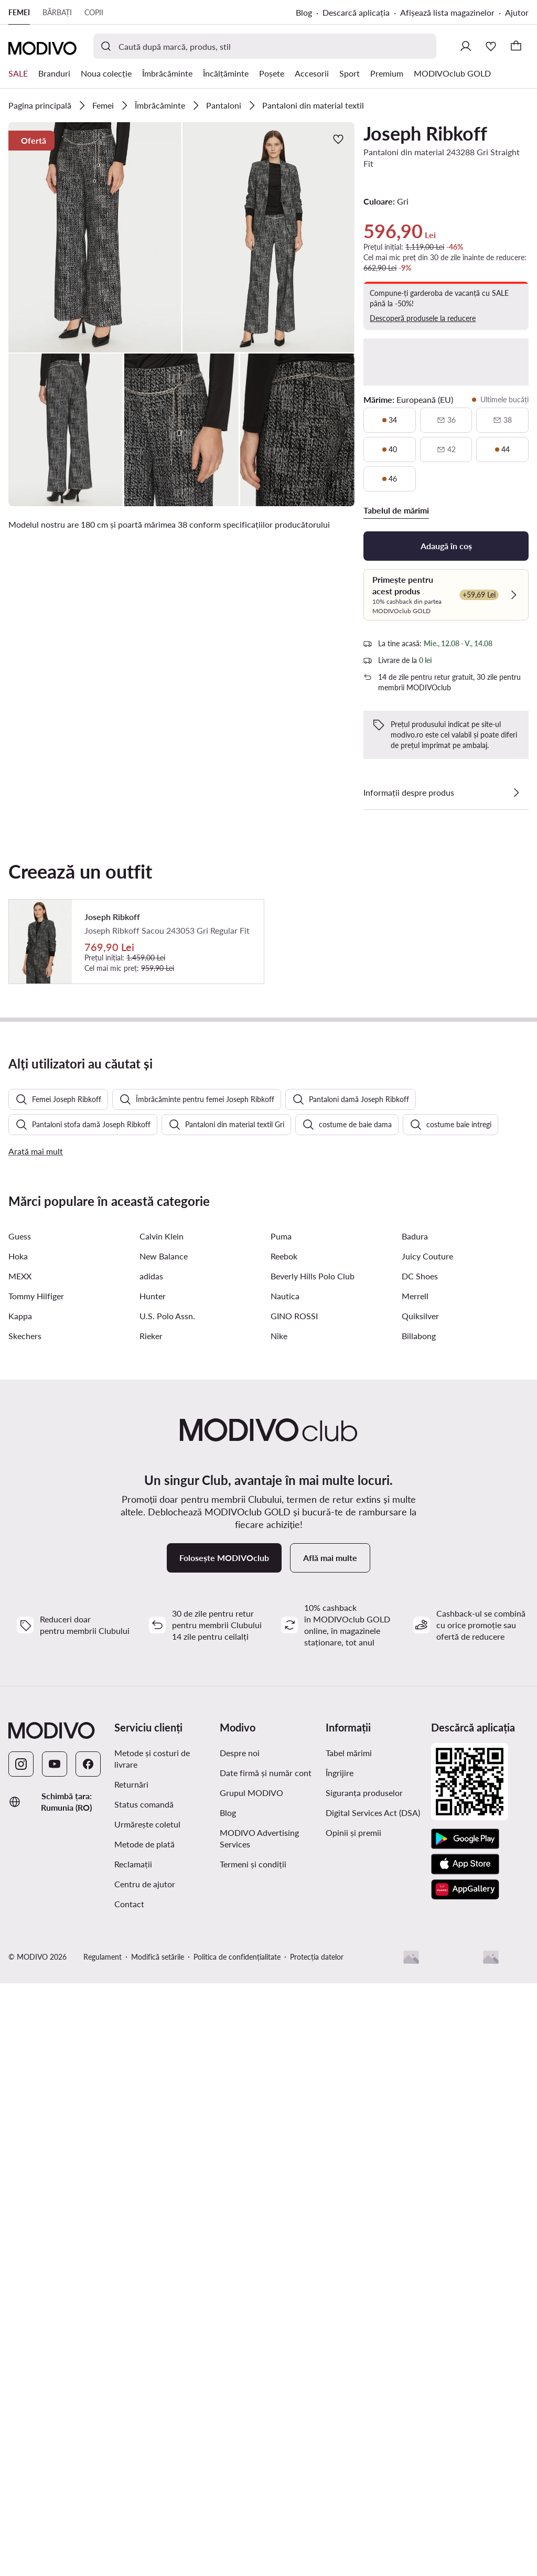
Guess (19, 1755)
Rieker (151, 1855)
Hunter (152, 1815)
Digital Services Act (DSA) (373, 2332)
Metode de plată (144, 2363)
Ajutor (517, 12)
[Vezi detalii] (516, 792)
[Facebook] (88, 2283)
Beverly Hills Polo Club (313, 1795)
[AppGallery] (465, 2408)
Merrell (415, 1815)
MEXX (19, 1795)
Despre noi (240, 2272)
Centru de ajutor (144, 2403)
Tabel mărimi (349, 2272)
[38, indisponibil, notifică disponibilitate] (502, 420)
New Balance (163, 1775)
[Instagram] (21, 2283)
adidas (151, 1795)
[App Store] (465, 2383)
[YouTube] (54, 2283)
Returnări (131, 2303)
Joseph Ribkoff (425, 133)
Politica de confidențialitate (237, 2476)
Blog (304, 12)
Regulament (102, 2476)
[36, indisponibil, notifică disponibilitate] (446, 420)
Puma (281, 1755)
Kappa (20, 1835)
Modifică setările (157, 2476)
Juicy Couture (427, 1775)
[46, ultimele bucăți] (389, 478)
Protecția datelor (316, 2476)
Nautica (285, 1815)
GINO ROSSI (294, 1835)
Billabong (419, 1855)
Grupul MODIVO (251, 2312)
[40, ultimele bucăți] (389, 449)
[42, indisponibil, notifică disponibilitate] (446, 449)
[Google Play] (465, 2358)
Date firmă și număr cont (266, 2292)
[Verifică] (513, 594)
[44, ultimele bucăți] (502, 449)
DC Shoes (420, 1795)
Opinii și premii (353, 2352)
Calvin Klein (161, 1755)
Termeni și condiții (253, 2383)
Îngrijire (339, 2292)
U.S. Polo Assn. (167, 1835)
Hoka (18, 1775)
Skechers (24, 1855)
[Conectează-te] (465, 46)
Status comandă (144, 2323)
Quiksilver (420, 1835)
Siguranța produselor (364, 2312)
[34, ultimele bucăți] (389, 420)
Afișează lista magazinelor (447, 12)
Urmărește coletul (147, 2343)
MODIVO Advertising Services (259, 2357)
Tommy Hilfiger (36, 1815)
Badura (415, 1755)
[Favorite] (490, 46)
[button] (94, 237)
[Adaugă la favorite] (338, 139)
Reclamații (133, 2383)
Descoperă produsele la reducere (423, 318)
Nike (279, 1855)
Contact (129, 2423)
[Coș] (516, 46)
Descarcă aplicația (356, 12)
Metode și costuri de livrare (152, 2278)
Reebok (284, 1775)
